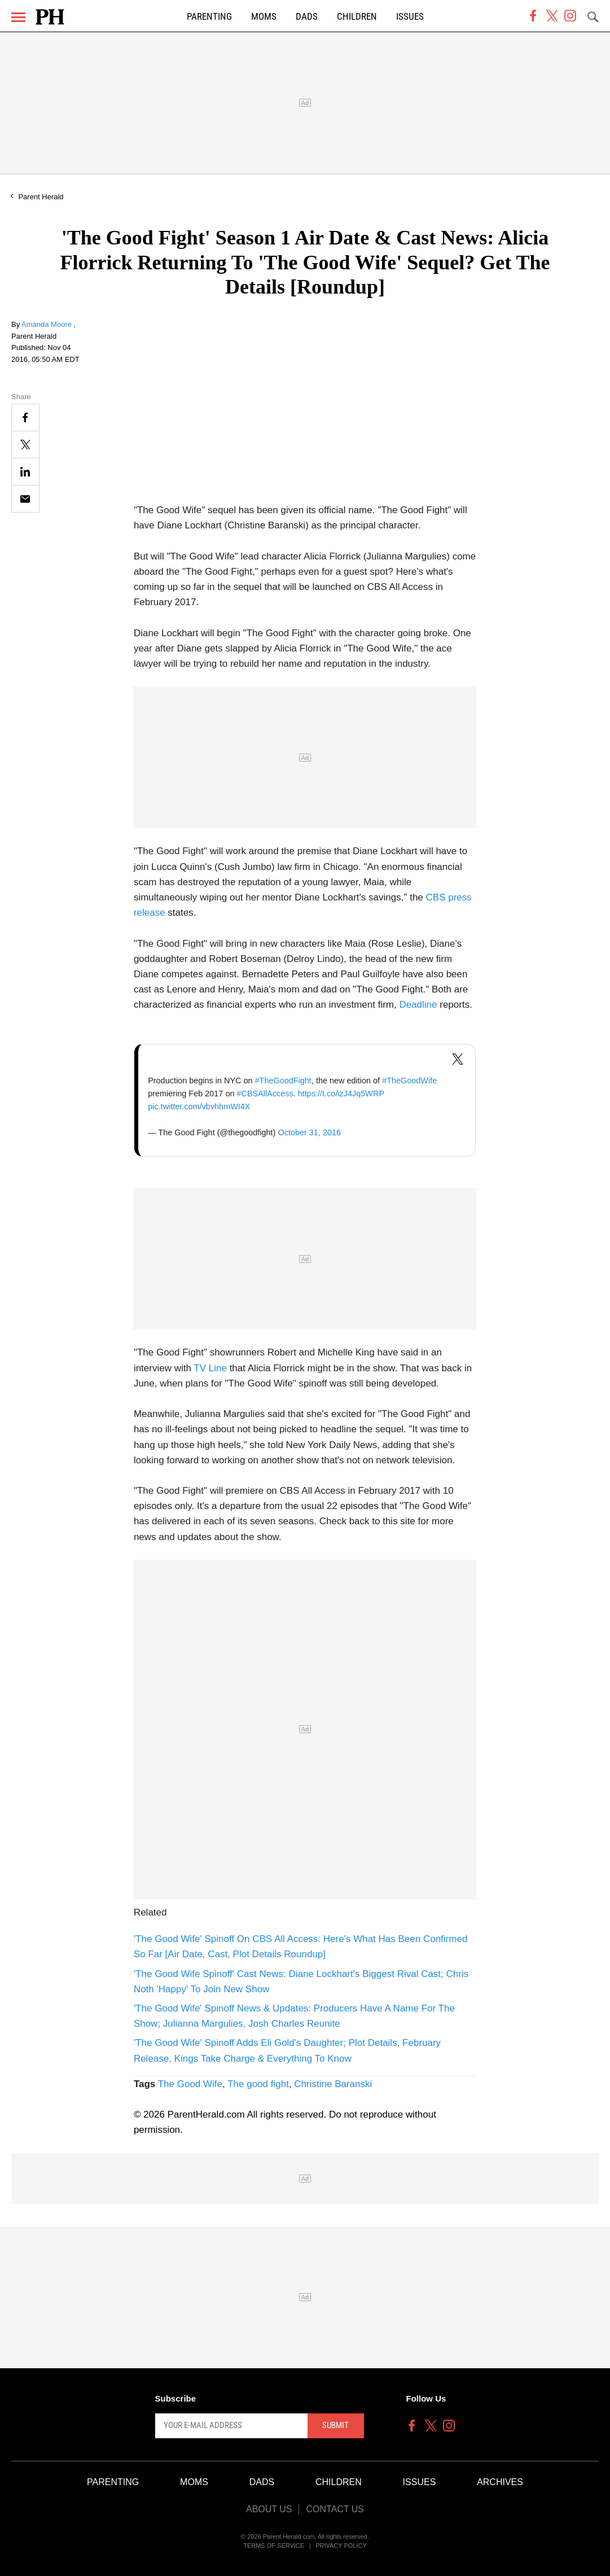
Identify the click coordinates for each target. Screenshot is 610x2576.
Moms (264, 16)
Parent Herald (40, 197)
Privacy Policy (341, 2545)
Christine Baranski (333, 2084)
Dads (307, 16)
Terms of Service (273, 2545)
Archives (500, 2482)
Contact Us (335, 2509)
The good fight (258, 2084)
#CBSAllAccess (264, 1093)
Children (357, 16)
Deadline (418, 1004)
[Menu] (18, 17)
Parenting (209, 16)
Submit (335, 2425)
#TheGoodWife (409, 1080)
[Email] (25, 499)
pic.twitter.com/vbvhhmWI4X (199, 1106)
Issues (410, 16)
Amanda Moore (47, 324)
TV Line (210, 1368)
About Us (269, 2509)
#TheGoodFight (283, 1080)
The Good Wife (190, 2084)
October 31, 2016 (309, 1132)
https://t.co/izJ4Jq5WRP (341, 1093)
